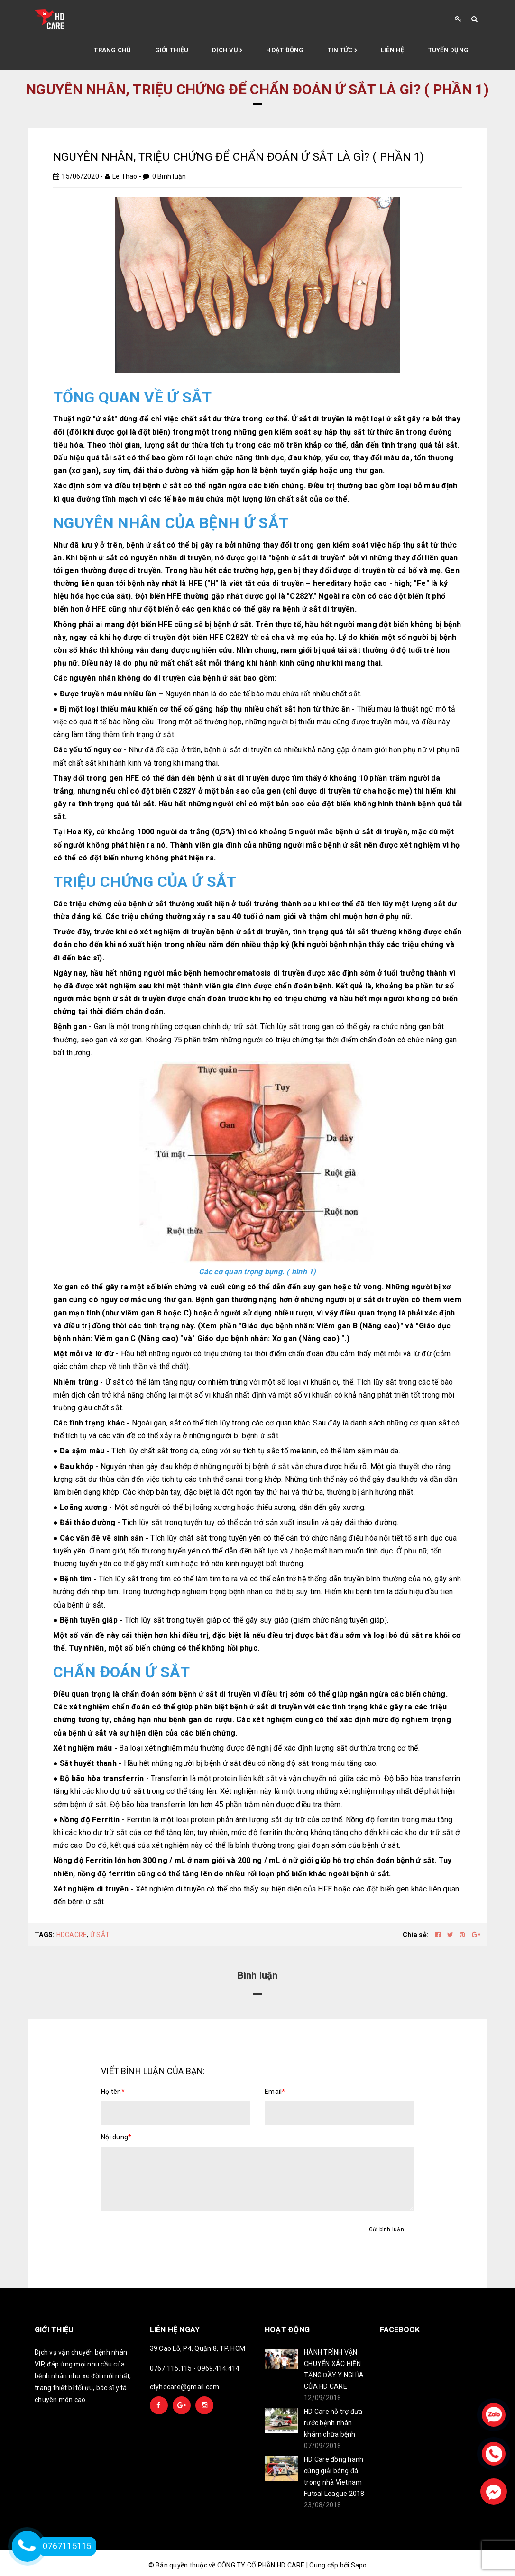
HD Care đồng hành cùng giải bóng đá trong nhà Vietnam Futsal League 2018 (334, 2476)
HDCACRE (71, 1934)
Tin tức (342, 50)
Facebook (411, 2355)
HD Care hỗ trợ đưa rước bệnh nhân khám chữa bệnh (333, 2423)
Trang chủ (112, 50)
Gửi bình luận (386, 2229)
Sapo (359, 2565)
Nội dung (116, 2137)
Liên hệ (393, 50)
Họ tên (113, 2091)
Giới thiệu (172, 50)
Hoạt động (284, 50)
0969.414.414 (218, 2368)
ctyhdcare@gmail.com (185, 2387)
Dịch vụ (227, 50)
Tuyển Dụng (448, 50)
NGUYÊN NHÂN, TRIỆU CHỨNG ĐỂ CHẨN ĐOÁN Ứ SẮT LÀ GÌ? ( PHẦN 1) (238, 157)
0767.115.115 (171, 2368)
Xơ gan (285, 1338)
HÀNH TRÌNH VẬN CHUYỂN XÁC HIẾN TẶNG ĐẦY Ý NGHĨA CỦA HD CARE (334, 2369)
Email (275, 2091)
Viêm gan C (115, 1338)
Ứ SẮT (100, 1934)
